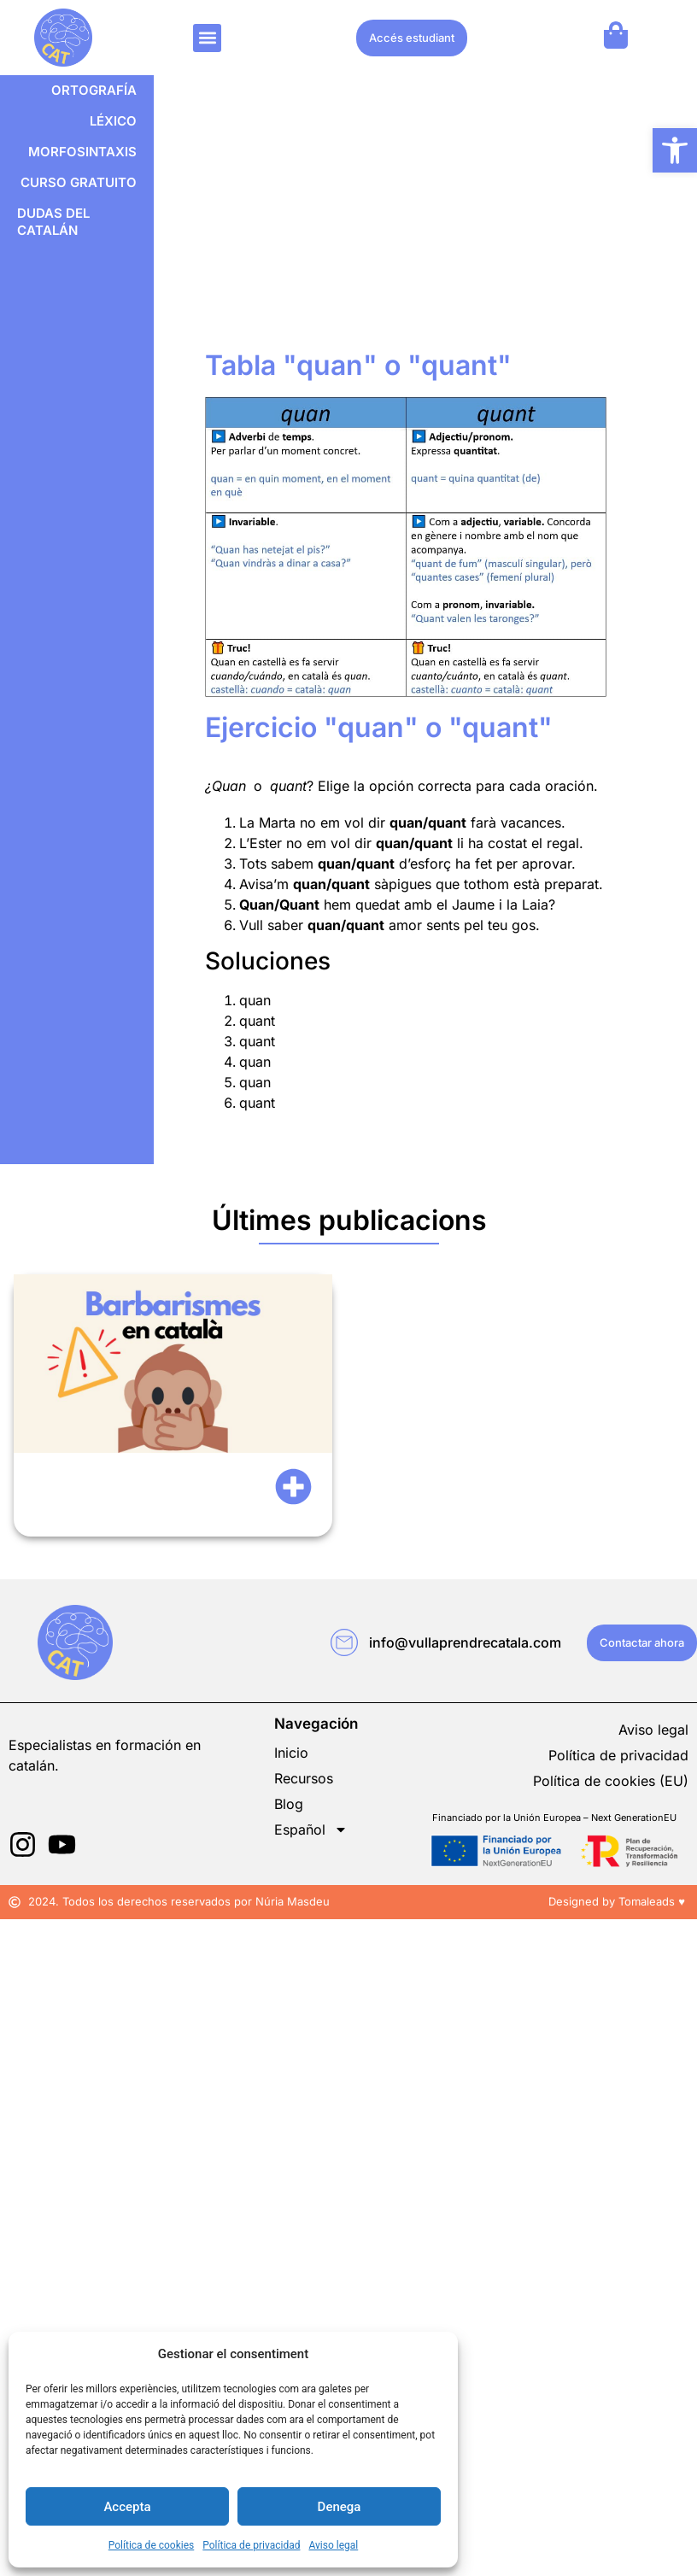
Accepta (126, 2507)
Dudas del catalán (53, 221)
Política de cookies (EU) (610, 1780)
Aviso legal (333, 2545)
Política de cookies (151, 2545)
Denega (339, 2507)
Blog (288, 1803)
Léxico (113, 121)
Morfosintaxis (82, 151)
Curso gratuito (78, 182)
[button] (675, 150)
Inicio (291, 1752)
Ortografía (94, 90)
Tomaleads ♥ (653, 1901)
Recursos (303, 1778)
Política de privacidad (251, 2545)
